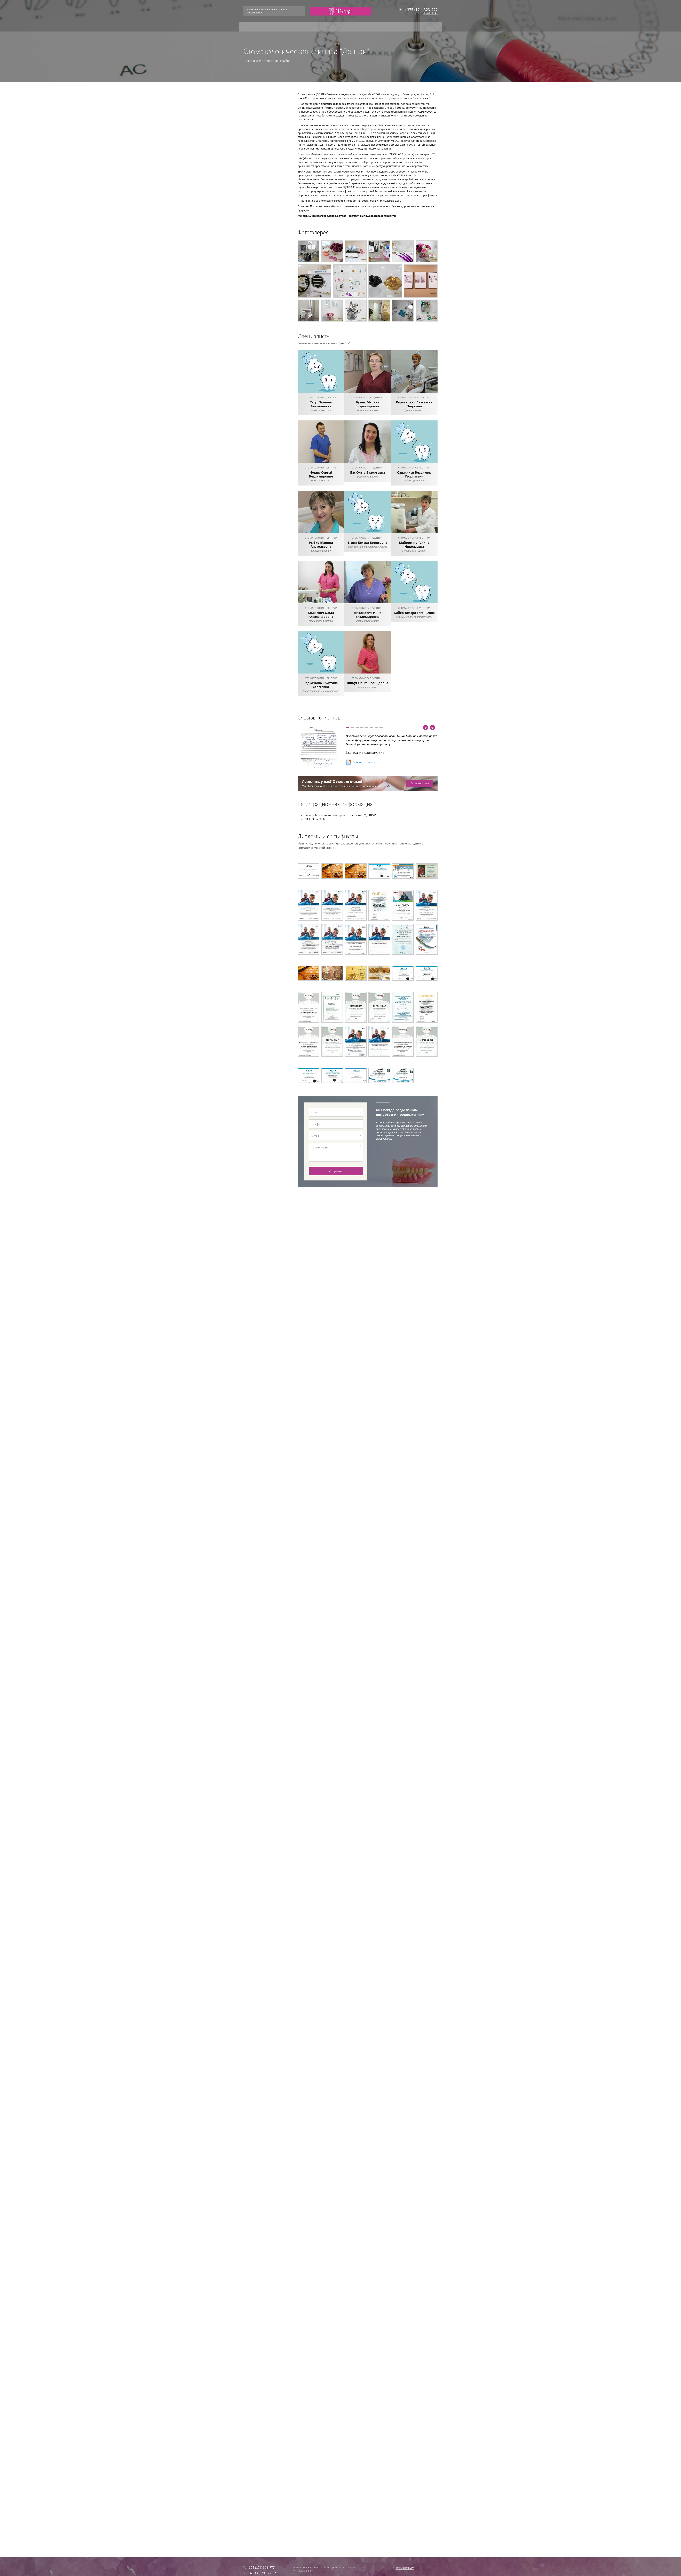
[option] (340, 41)
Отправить (335, 1171)
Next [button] (432, 727)
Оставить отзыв (420, 783)
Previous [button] (425, 727)
